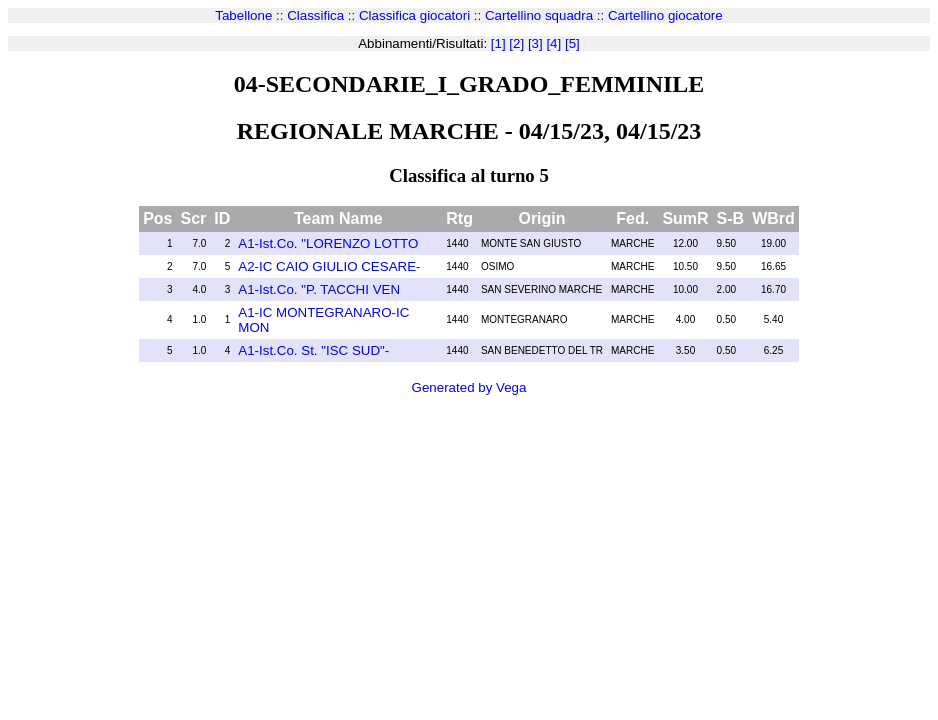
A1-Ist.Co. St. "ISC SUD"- (313, 350)
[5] (570, 43)
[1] (498, 43)
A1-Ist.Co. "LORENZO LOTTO (328, 243)
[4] (552, 43)
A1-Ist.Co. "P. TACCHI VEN (319, 289)
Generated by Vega (469, 387)
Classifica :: (323, 15)
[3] (533, 43)
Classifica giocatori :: (422, 15)
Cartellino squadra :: (546, 15)
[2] (515, 43)
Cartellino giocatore (665, 15)
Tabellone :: (251, 15)
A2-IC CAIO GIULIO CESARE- (329, 266)
